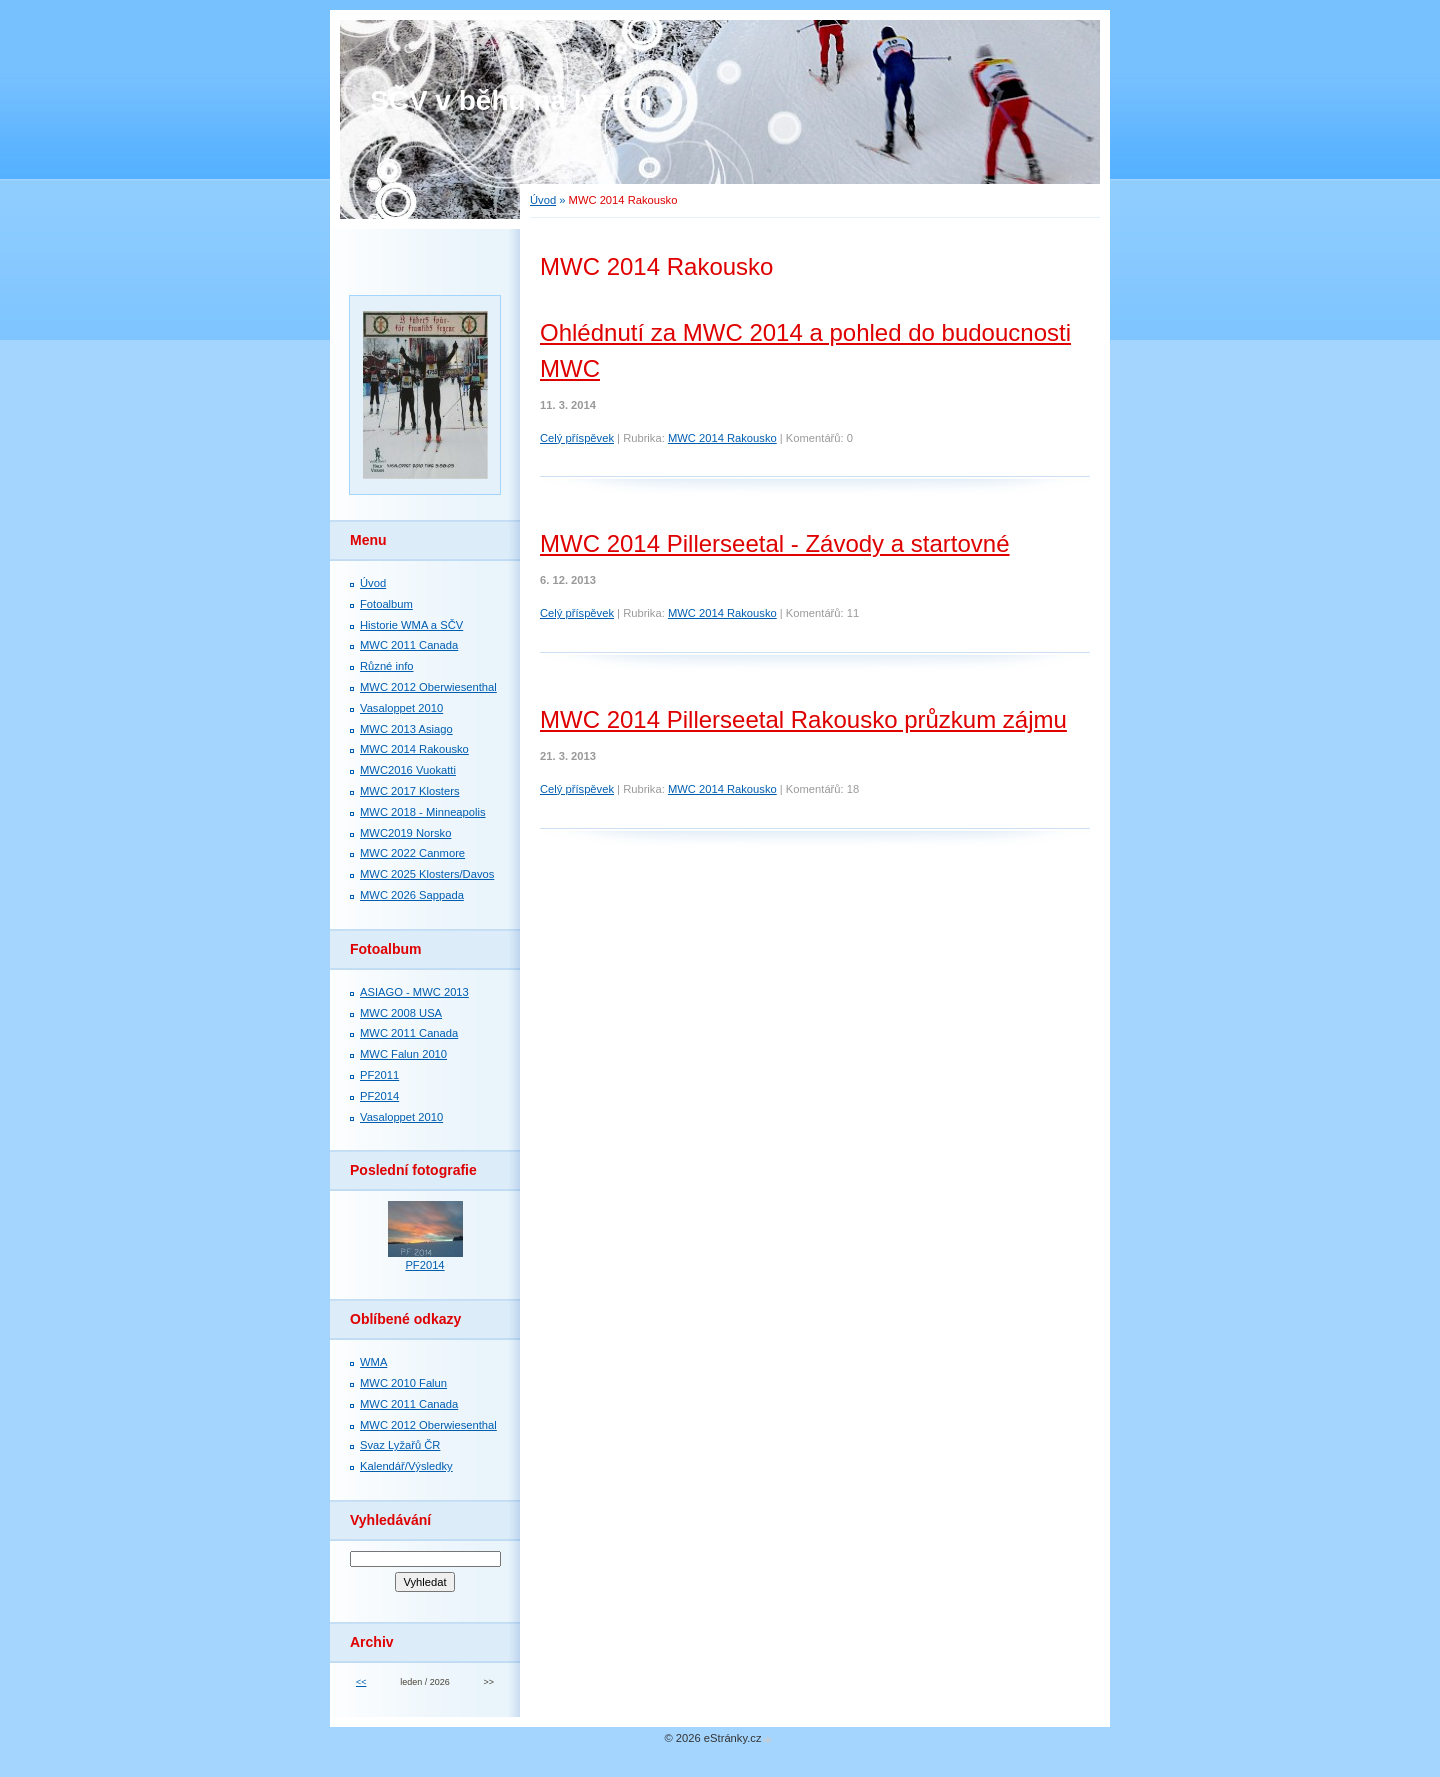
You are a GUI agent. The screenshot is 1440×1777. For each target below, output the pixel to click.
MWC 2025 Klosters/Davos (427, 874)
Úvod (543, 200)
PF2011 (379, 1075)
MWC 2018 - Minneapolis (423, 812)
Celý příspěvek (577, 438)
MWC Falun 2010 (403, 1054)
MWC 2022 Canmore (412, 853)
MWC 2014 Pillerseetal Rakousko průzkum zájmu (803, 719)
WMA (373, 1362)
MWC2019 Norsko (405, 833)
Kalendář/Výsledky (406, 1466)
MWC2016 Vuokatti (408, 770)
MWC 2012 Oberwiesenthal (428, 687)
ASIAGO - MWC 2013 (414, 992)
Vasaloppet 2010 (401, 708)
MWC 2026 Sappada (412, 895)
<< (361, 1682)
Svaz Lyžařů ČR (400, 1445)
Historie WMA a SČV (411, 625)
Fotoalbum (386, 604)
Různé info (387, 666)
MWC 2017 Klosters (409, 791)
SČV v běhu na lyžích (511, 100)
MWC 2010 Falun (403, 1383)
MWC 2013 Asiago (406, 729)
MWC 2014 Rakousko (722, 438)
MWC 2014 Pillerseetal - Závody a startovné (775, 543)
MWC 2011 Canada (409, 645)
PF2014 (379, 1096)
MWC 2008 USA (401, 1013)
